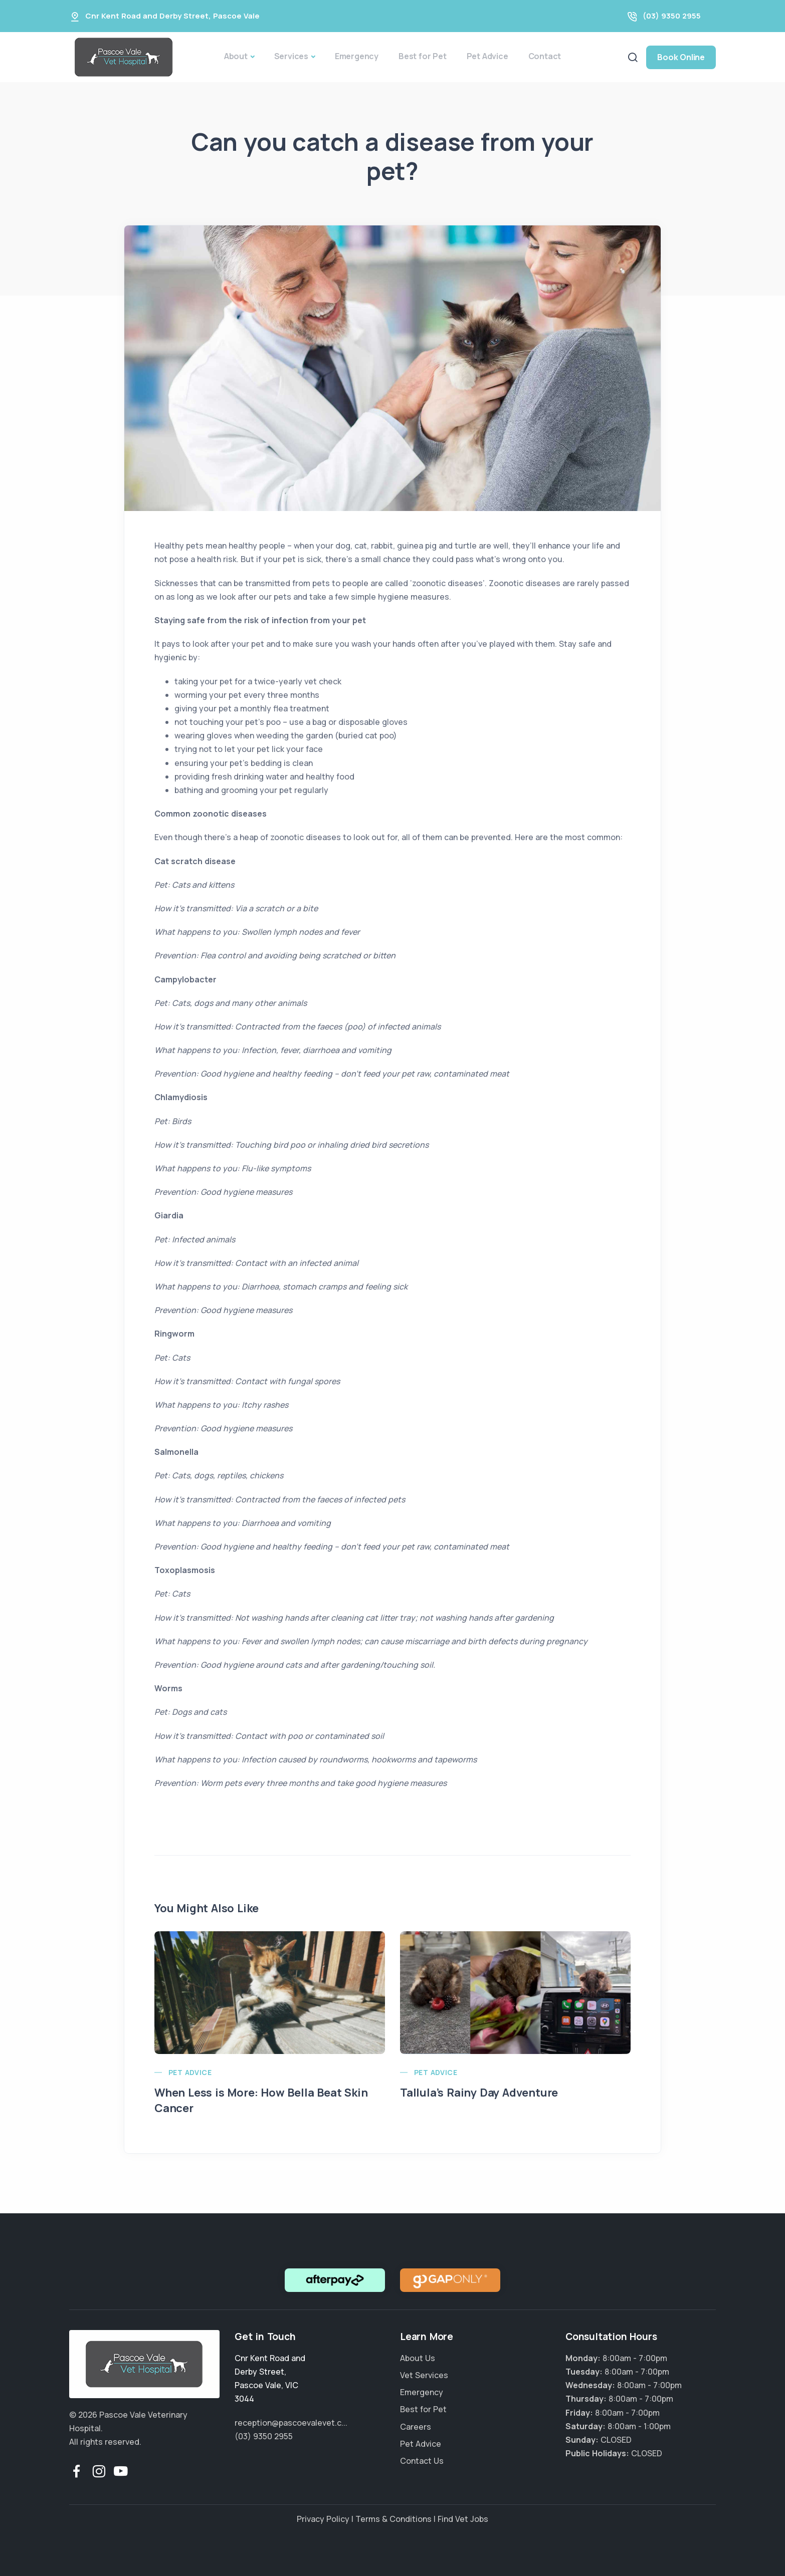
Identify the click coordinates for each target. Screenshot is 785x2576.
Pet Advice (487, 56)
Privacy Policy (323, 2518)
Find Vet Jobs (463, 2518)
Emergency (356, 56)
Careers (415, 2426)
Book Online (681, 57)
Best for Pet (423, 56)
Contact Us (422, 2460)
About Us (417, 2358)
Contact (544, 56)
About (236, 56)
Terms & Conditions (393, 2518)
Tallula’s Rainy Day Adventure (479, 2092)
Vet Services (424, 2375)
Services (291, 56)
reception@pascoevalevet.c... (291, 2422)
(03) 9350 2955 (672, 16)
